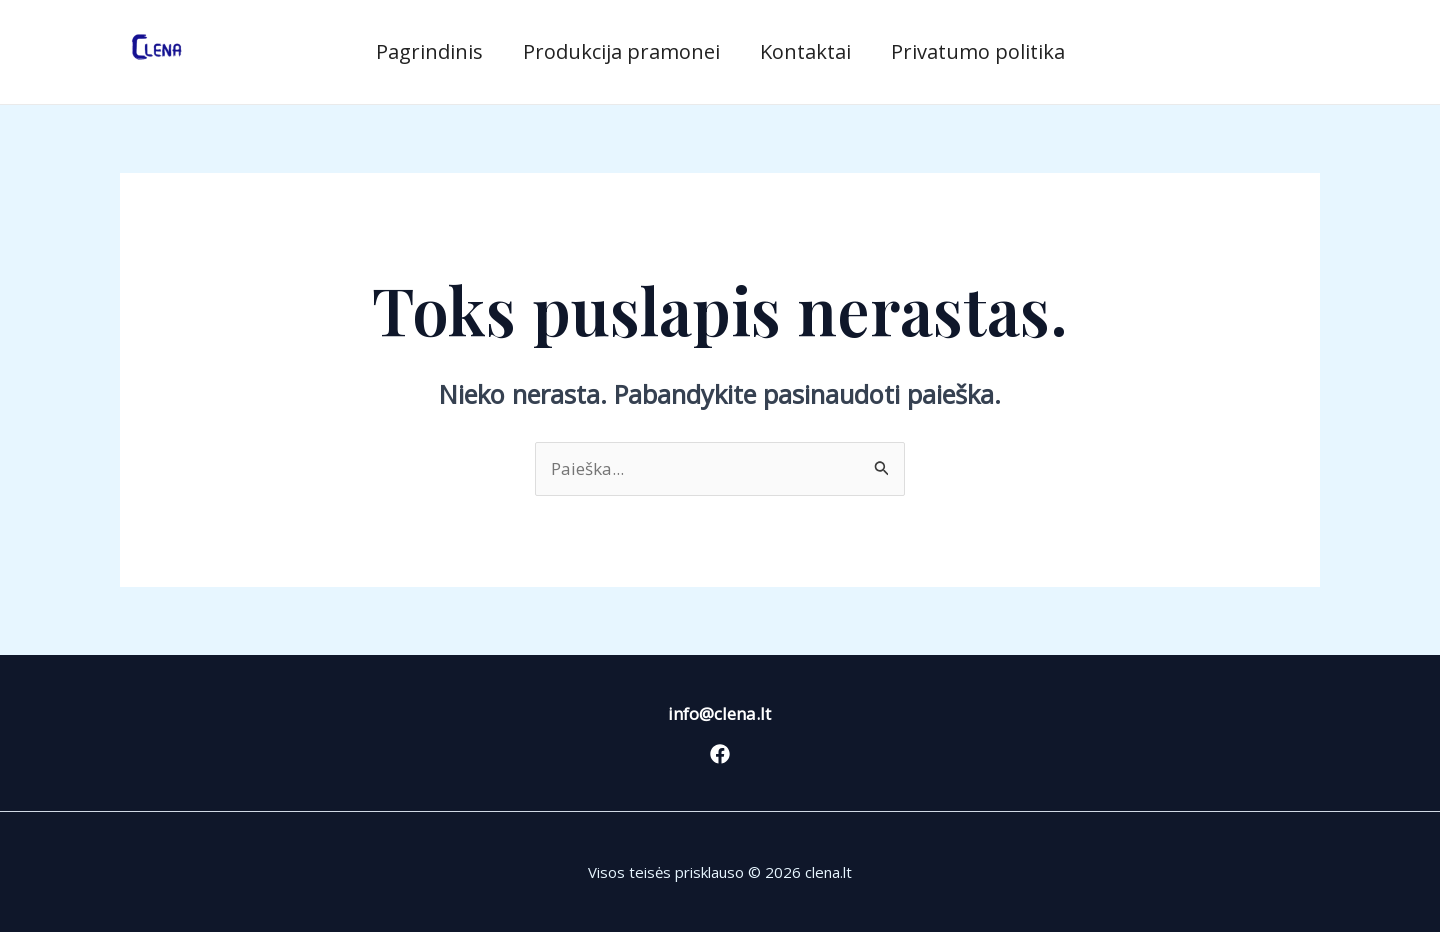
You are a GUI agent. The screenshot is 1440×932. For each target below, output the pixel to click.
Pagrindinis (429, 51)
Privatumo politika (978, 51)
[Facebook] (720, 754)
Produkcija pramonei (621, 51)
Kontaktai (805, 51)
